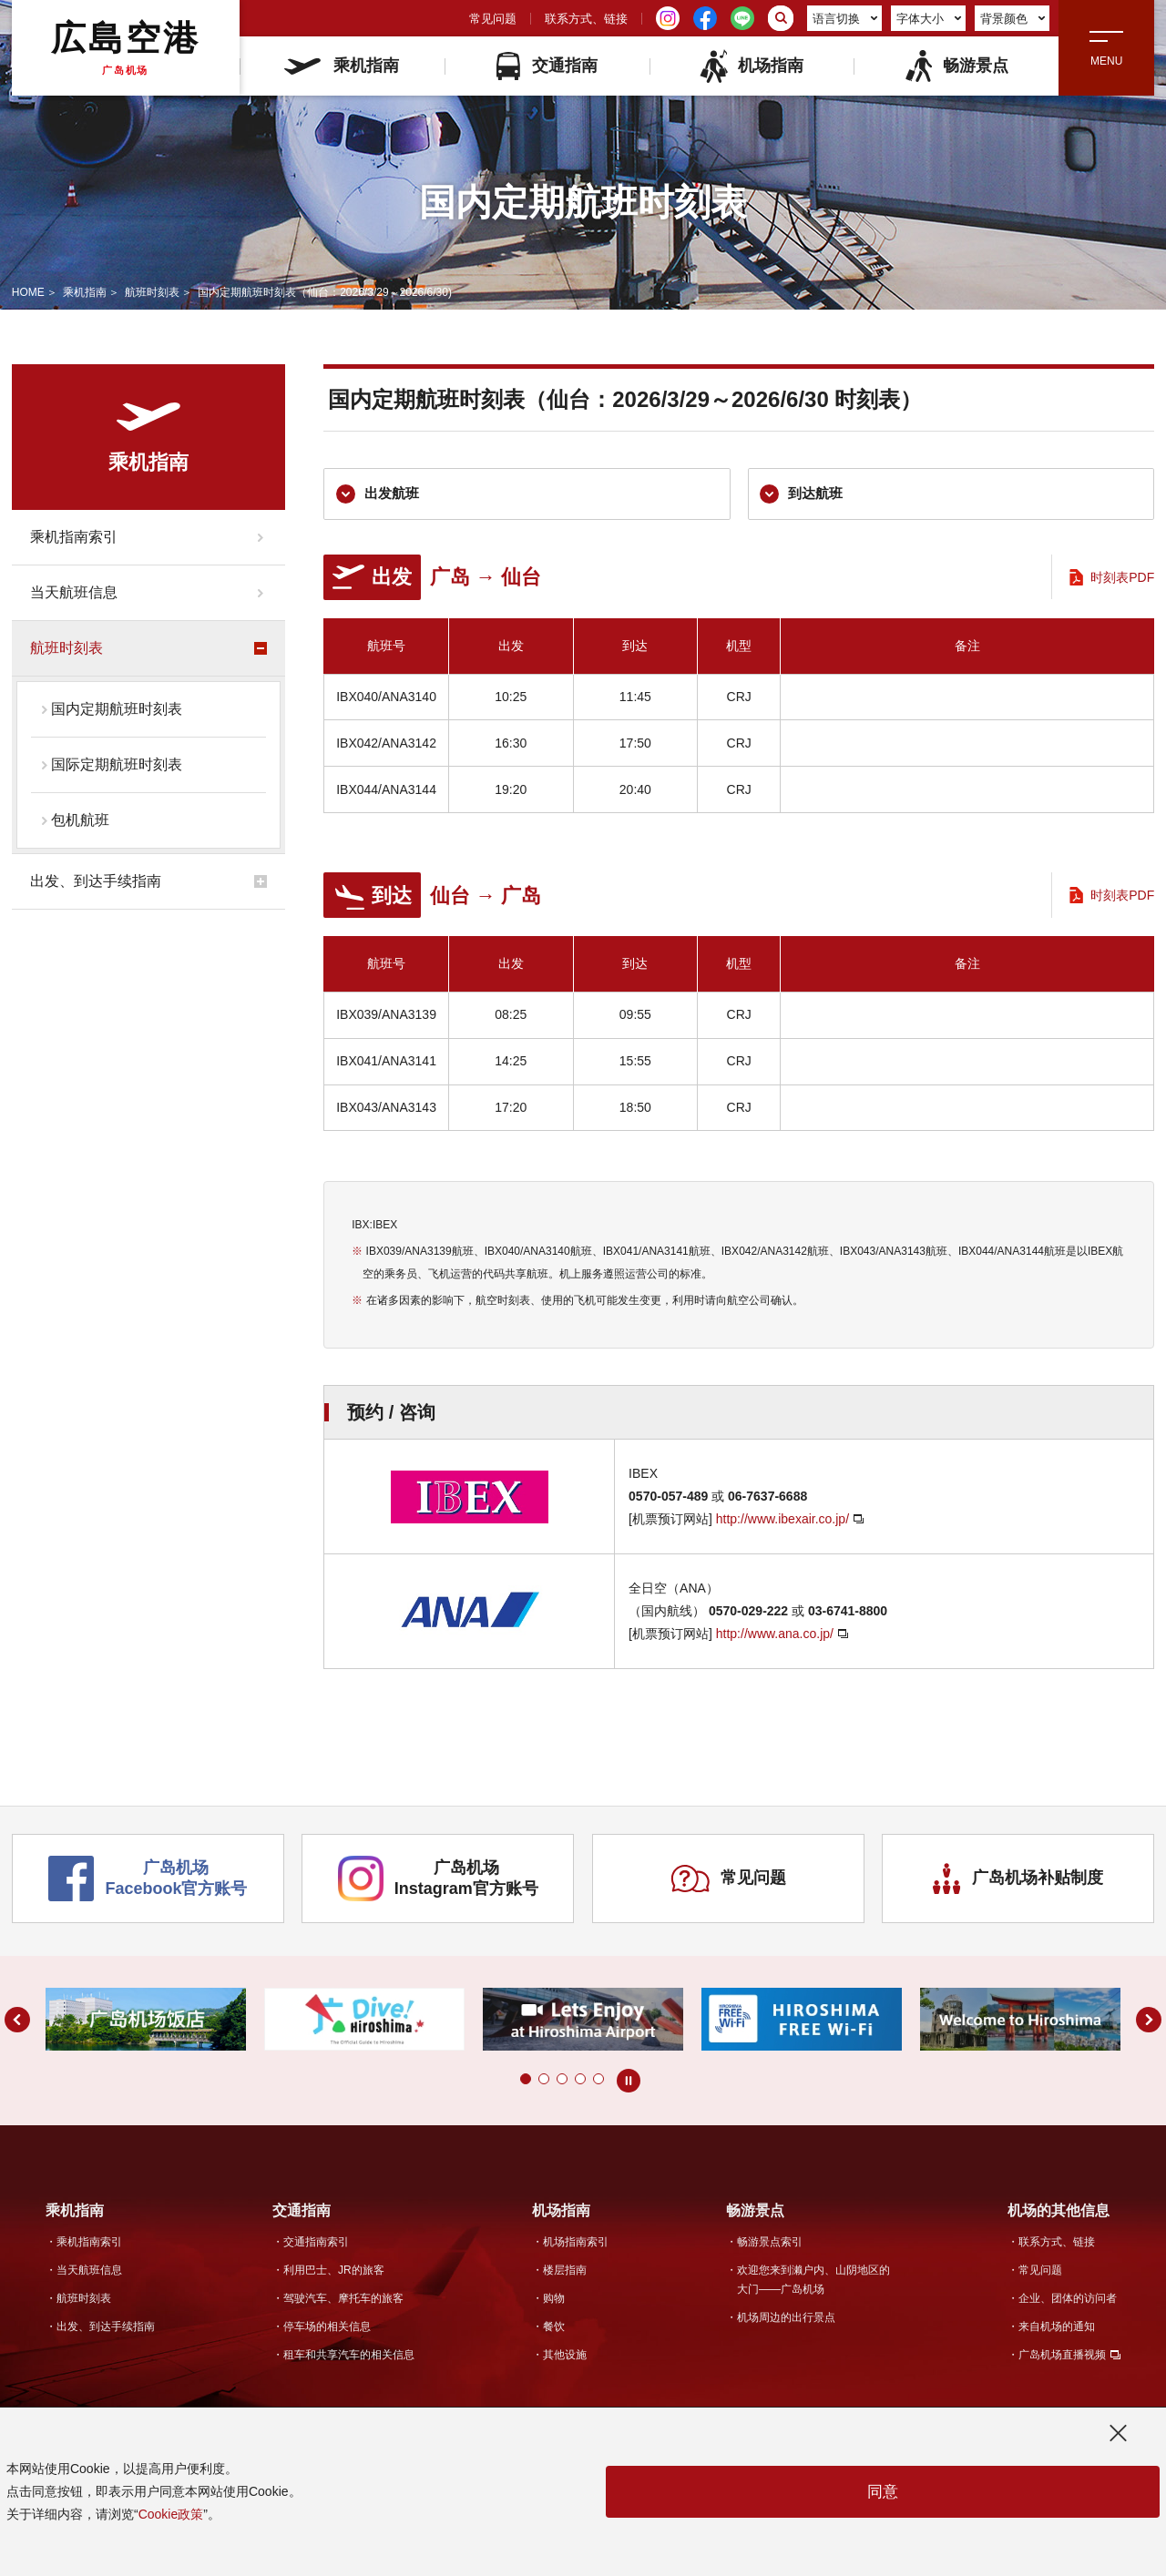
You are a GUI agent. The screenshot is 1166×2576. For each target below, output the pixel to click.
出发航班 (379, 494)
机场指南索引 (576, 2243)
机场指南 (751, 66)
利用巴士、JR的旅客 (333, 2271)
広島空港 (125, 47)
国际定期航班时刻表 (116, 764)
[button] (525, 2081)
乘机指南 (341, 65)
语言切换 (845, 18)
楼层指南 (565, 2271)
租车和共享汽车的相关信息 (348, 2356)
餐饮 (554, 2328)
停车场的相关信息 (327, 2328)
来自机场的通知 (1056, 2328)
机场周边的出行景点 (786, 2319)
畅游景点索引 (770, 2243)
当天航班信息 (74, 592)
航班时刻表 (152, 292)
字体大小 (929, 18)
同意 (882, 2492)
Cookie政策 (171, 2514)
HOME (28, 292)
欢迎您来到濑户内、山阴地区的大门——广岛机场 (813, 2281)
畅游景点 (956, 66)
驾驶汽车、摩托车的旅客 (343, 2300)
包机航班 (80, 820)
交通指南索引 (316, 2243)
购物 (554, 2300)
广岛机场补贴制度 (1018, 1883)
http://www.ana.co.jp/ (775, 1635)
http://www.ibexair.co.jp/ (782, 1521)
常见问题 (493, 18)
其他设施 (565, 2356)
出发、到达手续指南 (95, 881)
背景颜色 (1013, 18)
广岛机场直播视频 (1062, 2356)
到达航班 (804, 494)
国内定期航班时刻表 (116, 709)
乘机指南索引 (74, 537)
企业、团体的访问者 (1067, 2300)
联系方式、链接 (586, 18)
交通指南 (547, 66)
